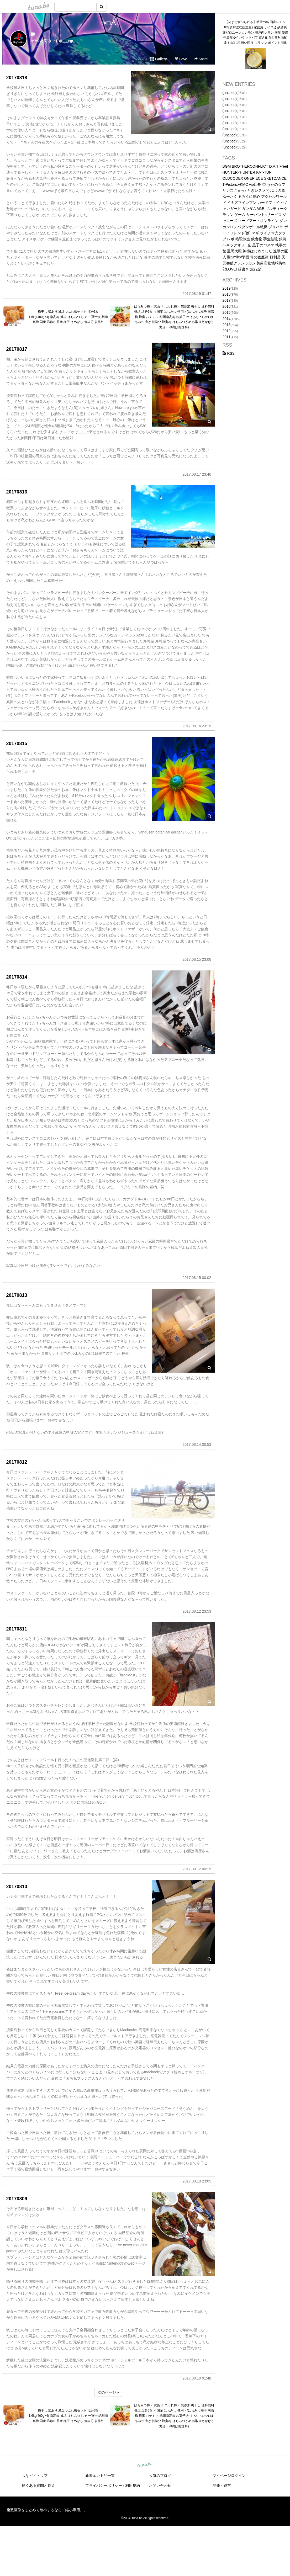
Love (181, 59)
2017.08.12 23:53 (197, 1611)
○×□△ (108, 23)
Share (201, 59)
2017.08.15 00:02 (197, 1278)
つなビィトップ (35, 2475)
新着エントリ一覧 (100, 2475)
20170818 (16, 77)
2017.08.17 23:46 (197, 474)
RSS (229, 353)
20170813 (16, 1295)
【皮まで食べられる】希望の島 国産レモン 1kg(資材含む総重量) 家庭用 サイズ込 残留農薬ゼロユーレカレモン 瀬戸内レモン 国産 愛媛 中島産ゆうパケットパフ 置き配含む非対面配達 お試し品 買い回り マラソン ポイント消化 (255, 32)
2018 (227, 294)
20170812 (16, 1462)
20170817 (16, 349)
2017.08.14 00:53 (197, 1444)
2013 (227, 325)
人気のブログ (160, 2475)
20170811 (16, 1629)
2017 (227, 300)
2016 (227, 306)
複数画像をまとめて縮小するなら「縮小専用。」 (47, 2510)
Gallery (158, 59)
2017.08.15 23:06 (197, 959)
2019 (227, 288)
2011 (227, 337)
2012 (227, 331)
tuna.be (145, 2464)
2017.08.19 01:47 (197, 293)
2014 (227, 319)
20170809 (16, 2198)
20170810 (16, 1886)
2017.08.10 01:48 (197, 2378)
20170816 (16, 492)
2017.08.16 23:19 (197, 726)
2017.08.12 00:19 (197, 1869)
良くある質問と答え (38, 2485)
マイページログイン (229, 2475)
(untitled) (230, 93)
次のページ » (108, 2392)
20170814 (16, 977)
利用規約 (132, 2485)
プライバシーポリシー (103, 2485)
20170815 (16, 743)
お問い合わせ (160, 2485)
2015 (227, 312)
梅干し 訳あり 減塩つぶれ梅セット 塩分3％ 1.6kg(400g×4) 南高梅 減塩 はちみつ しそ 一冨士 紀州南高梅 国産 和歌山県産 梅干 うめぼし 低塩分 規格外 (68, 317)
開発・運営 (222, 2485)
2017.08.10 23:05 (197, 2181)
